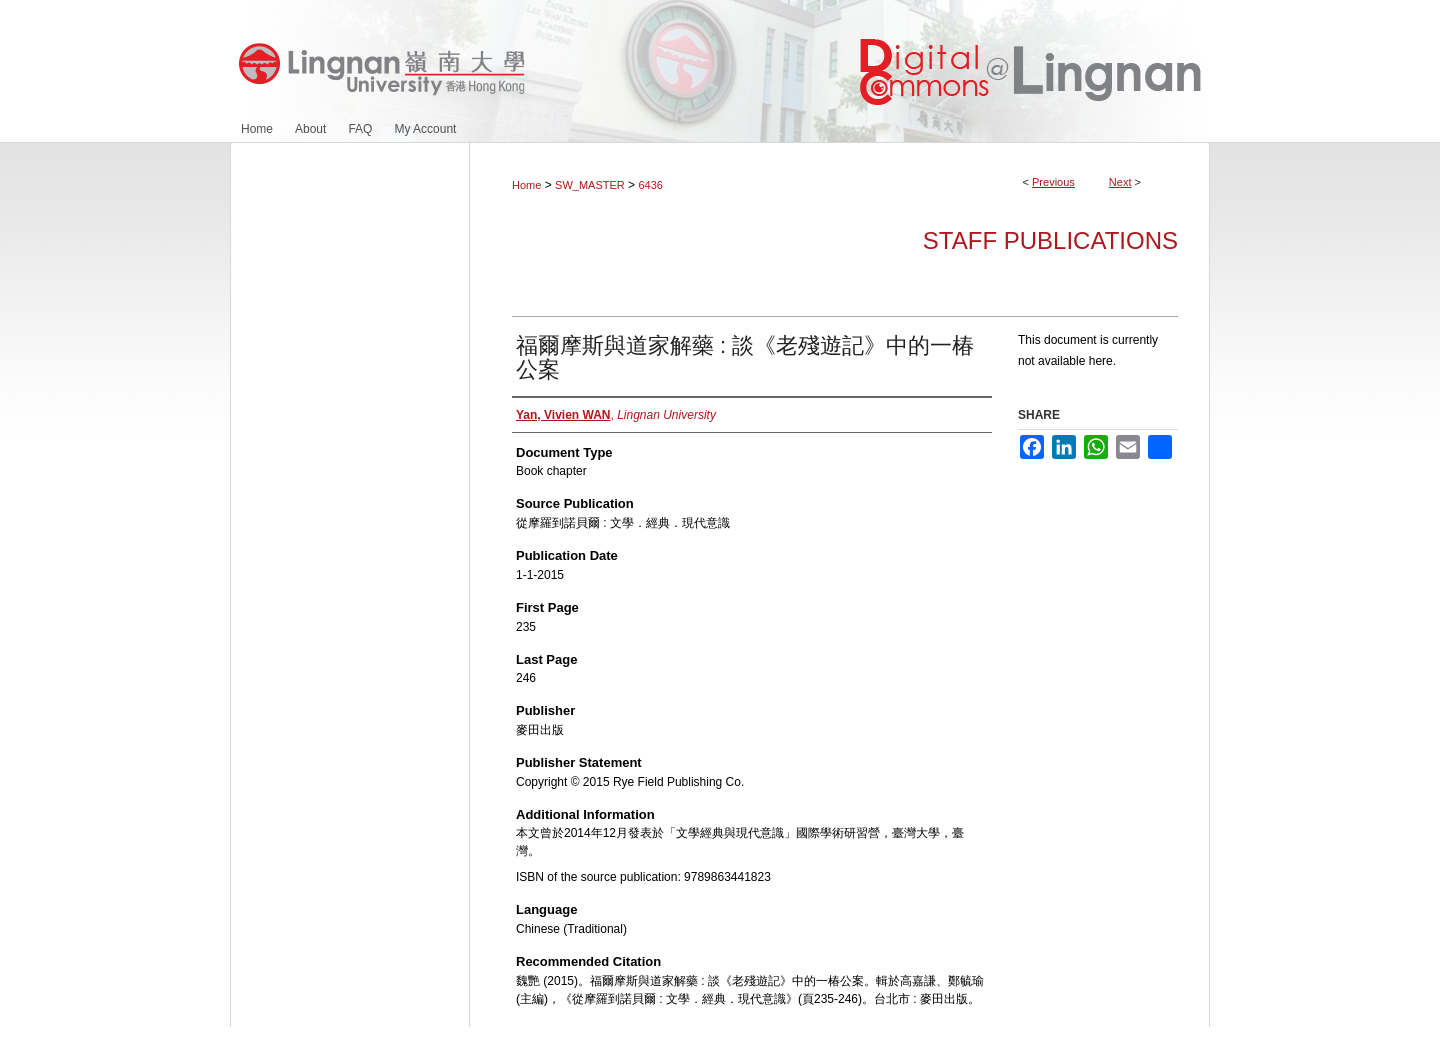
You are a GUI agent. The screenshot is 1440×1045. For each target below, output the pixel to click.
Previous (1053, 182)
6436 (650, 185)
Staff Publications (1050, 240)
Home (526, 185)
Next (1120, 182)
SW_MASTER (590, 185)
